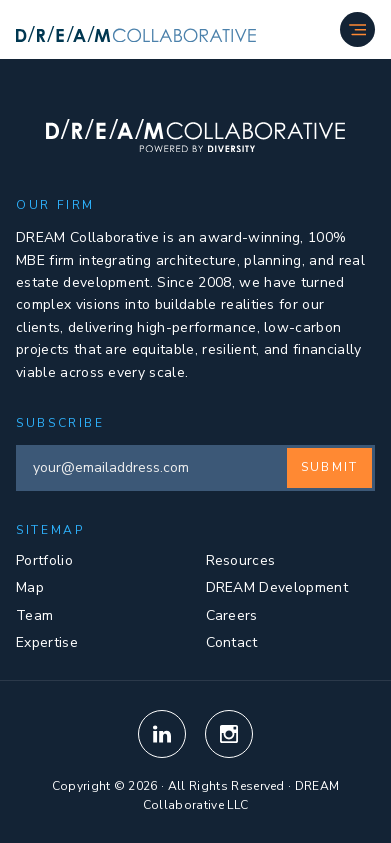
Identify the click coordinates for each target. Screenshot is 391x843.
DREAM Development (277, 587)
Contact (232, 642)
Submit (329, 467)
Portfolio (44, 560)
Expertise (47, 642)
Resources (241, 560)
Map (30, 587)
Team (34, 615)
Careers (232, 615)
